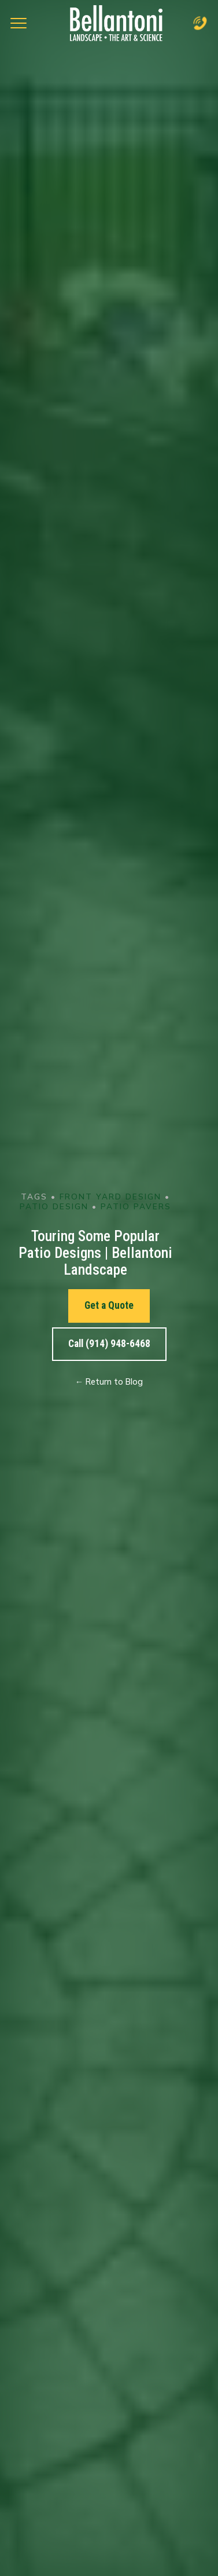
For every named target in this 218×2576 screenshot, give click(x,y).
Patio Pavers (136, 1206)
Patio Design (54, 1206)
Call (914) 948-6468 (109, 1343)
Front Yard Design (110, 1196)
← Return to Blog (109, 1382)
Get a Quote (109, 1305)
